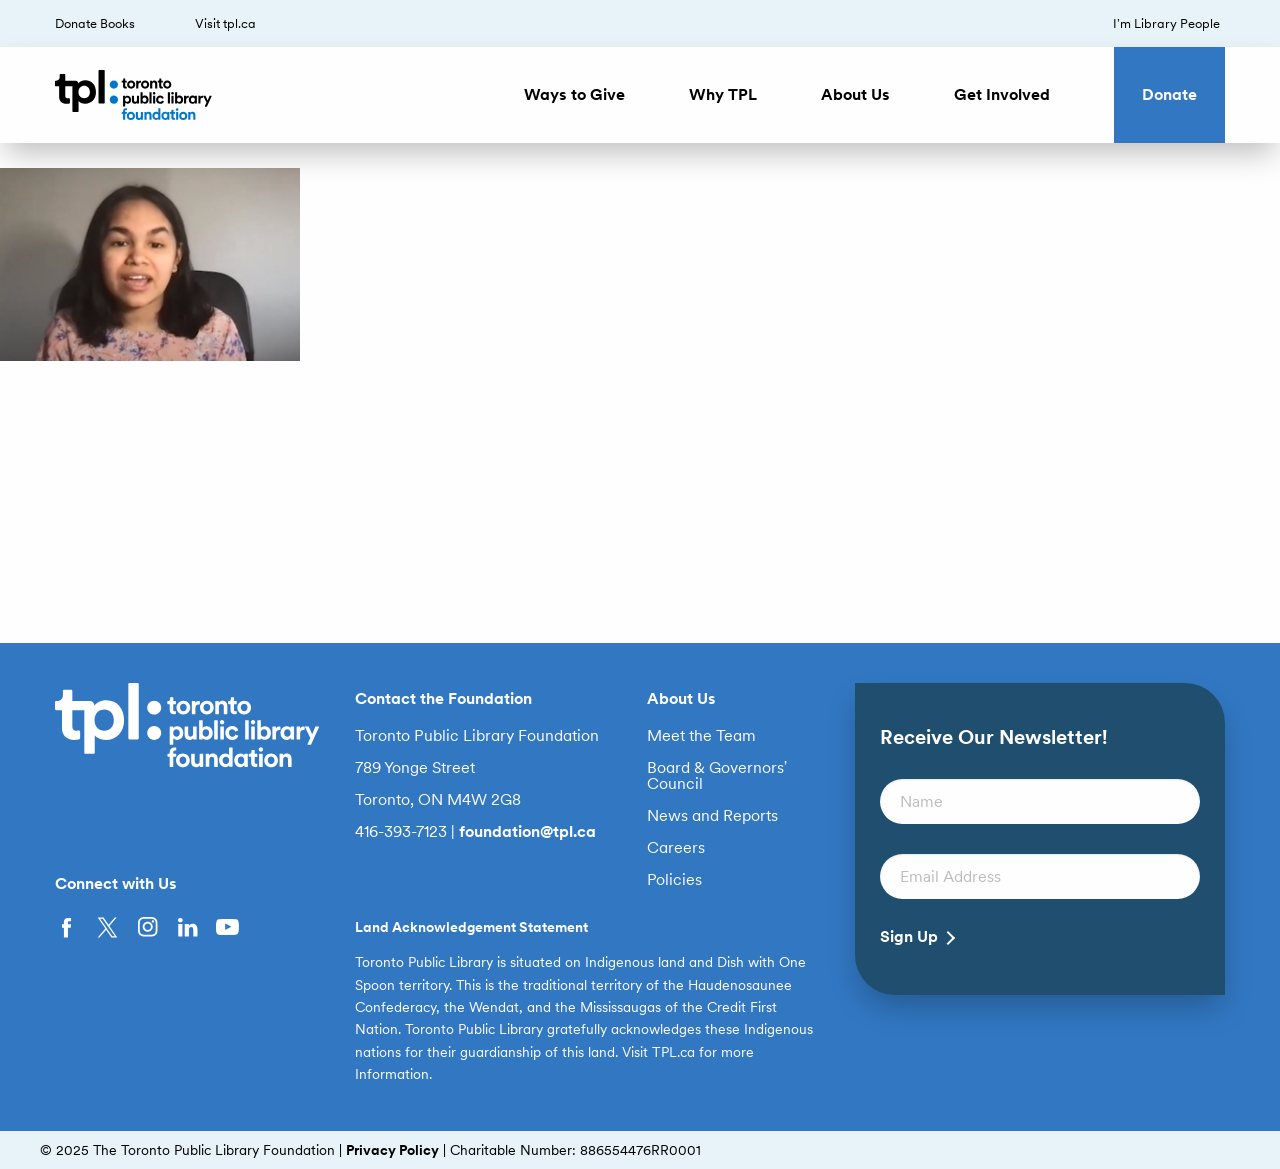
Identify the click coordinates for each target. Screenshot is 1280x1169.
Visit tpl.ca (225, 23)
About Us (855, 94)
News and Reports (712, 816)
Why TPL (723, 94)
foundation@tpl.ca (527, 831)
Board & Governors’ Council (717, 776)
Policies (674, 880)
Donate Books (95, 23)
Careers (676, 848)
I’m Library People (1166, 23)
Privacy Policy (392, 1150)
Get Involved (1002, 94)
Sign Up (909, 937)
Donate (1169, 94)
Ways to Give (574, 94)
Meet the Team (701, 736)
